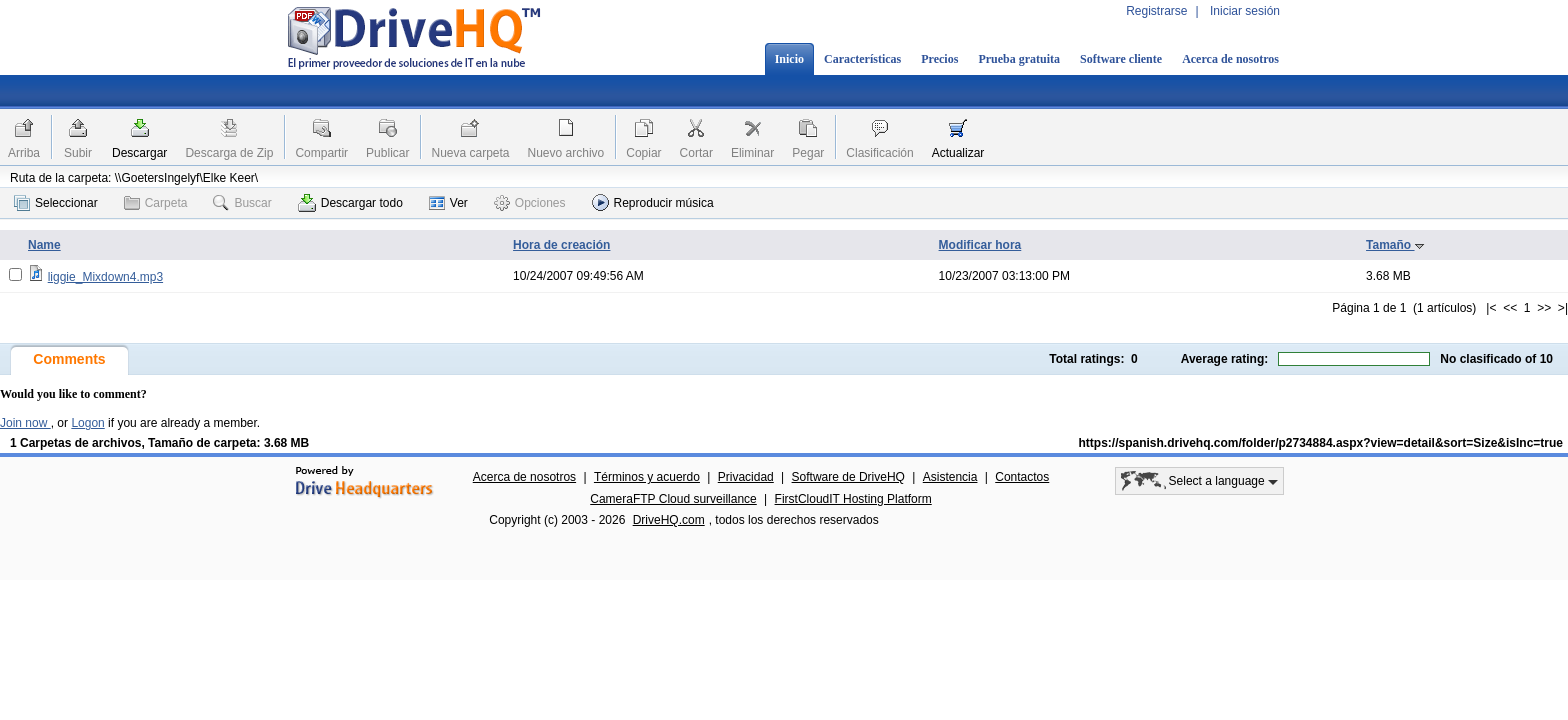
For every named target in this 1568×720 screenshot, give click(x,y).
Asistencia (950, 477)
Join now (25, 423)
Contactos (1022, 477)
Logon (87, 423)
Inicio (789, 59)
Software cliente (1121, 59)
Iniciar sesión (1245, 11)
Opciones (530, 203)
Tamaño (1395, 245)
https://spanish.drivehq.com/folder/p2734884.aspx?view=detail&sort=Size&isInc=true (1321, 443)
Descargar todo (350, 203)
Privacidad (746, 477)
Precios (939, 59)
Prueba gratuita (1019, 59)
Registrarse (1156, 11)
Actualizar (958, 153)
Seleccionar (56, 203)
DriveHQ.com (669, 520)
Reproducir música (653, 202)
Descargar (139, 153)
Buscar (242, 203)
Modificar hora (980, 245)
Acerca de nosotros (1230, 59)
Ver (448, 203)
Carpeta (156, 203)
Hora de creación (561, 245)
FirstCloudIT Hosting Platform (853, 499)
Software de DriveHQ (848, 477)
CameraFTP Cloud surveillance (673, 499)
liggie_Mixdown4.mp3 (105, 277)
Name (44, 245)
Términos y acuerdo (647, 477)
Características (862, 59)
